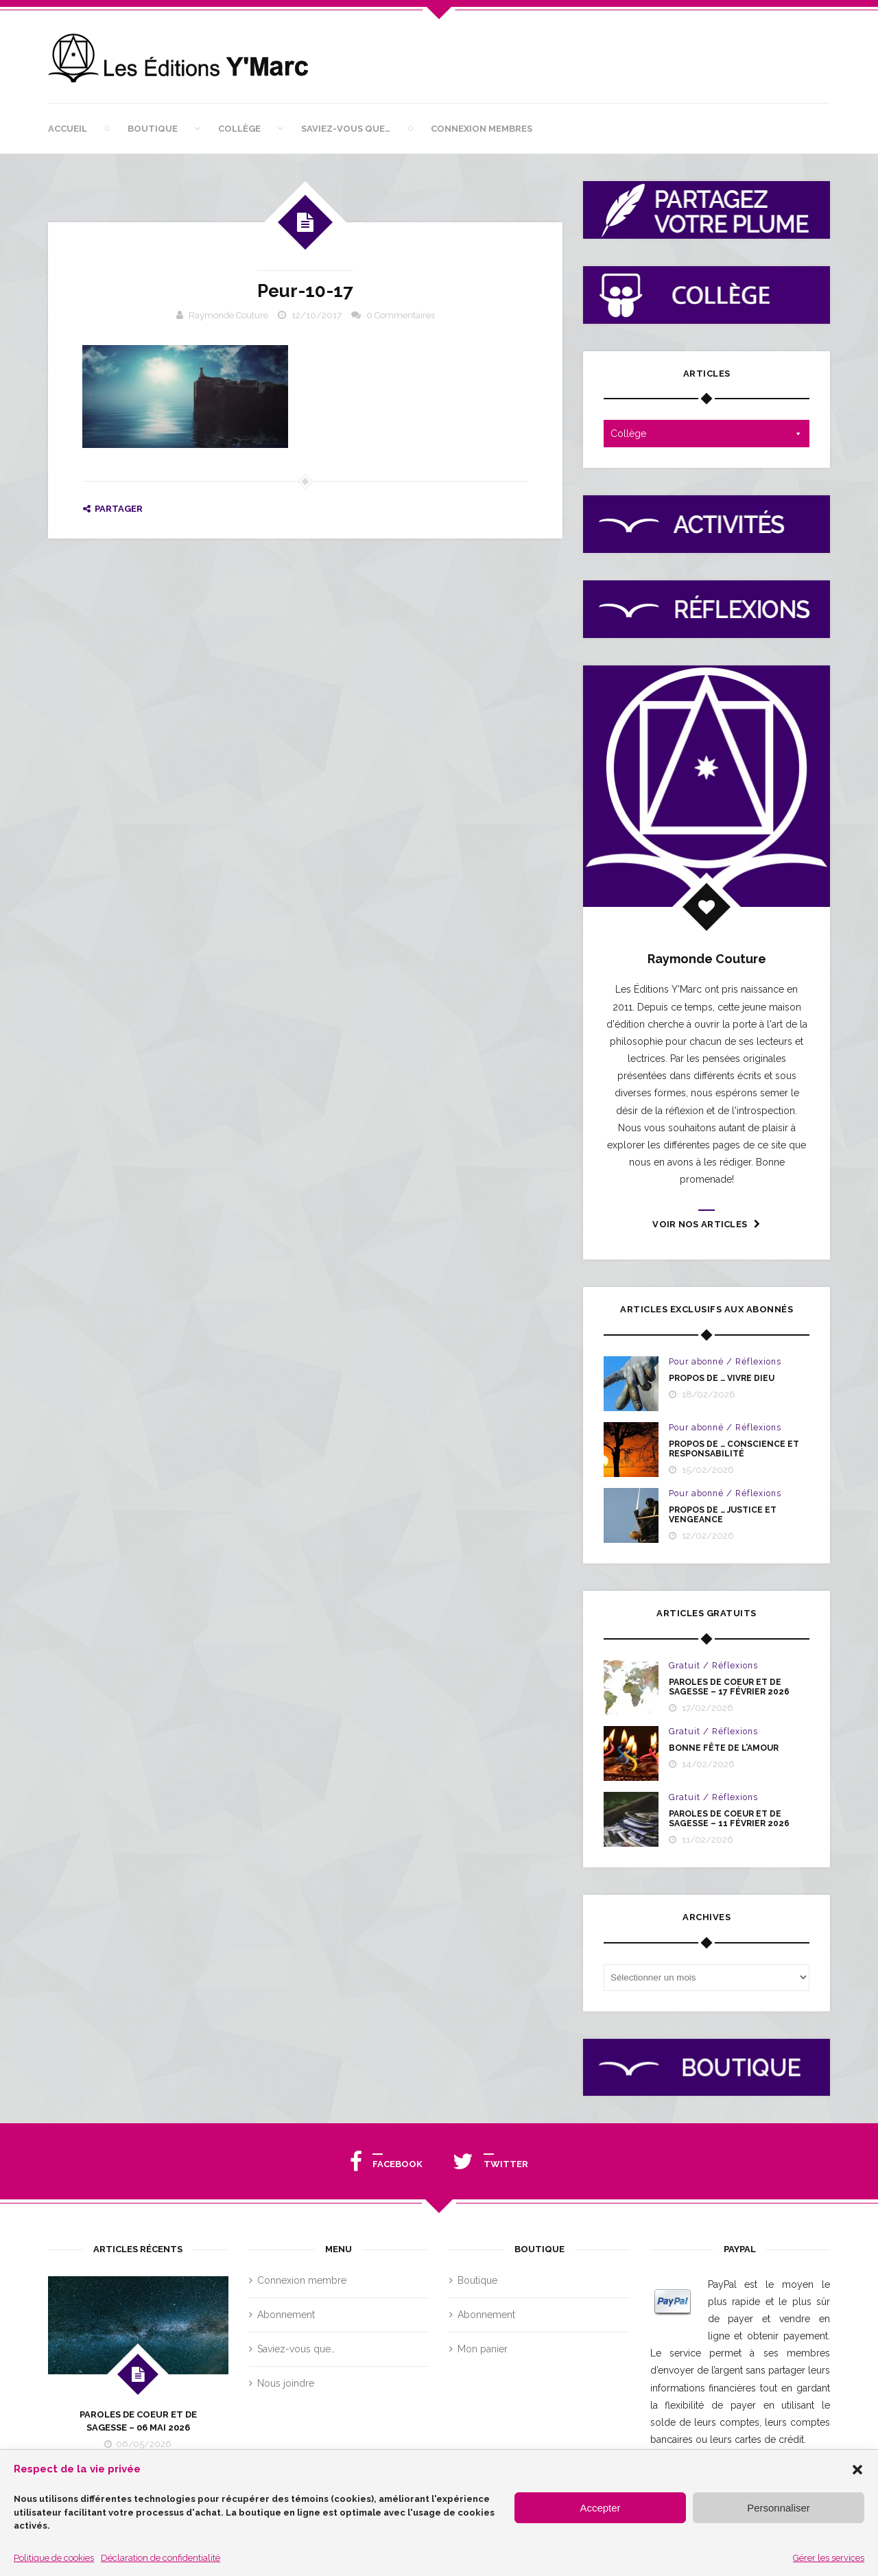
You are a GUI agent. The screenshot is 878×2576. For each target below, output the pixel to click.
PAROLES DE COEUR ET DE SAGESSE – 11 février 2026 (729, 1818)
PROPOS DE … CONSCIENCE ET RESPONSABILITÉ (734, 1448)
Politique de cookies (54, 2558)
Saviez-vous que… (345, 128)
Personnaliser (778, 2508)
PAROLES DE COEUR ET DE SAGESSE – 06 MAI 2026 (138, 2420)
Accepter (600, 2508)
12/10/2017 (317, 315)
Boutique (153, 128)
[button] (857, 2470)
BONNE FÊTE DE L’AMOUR (724, 1748)
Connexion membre (301, 2280)
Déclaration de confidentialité (160, 2558)
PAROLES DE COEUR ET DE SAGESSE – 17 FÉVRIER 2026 (729, 1687)
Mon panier (483, 2348)
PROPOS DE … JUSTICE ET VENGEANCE (722, 1514)
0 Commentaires (400, 315)
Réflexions (758, 1362)
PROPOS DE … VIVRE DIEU (721, 1378)
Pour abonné (696, 1362)
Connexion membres (481, 128)
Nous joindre (285, 2383)
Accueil (67, 128)
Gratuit (684, 1665)
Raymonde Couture (228, 315)
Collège (239, 128)
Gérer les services (828, 2558)
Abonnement (286, 2314)
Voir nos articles (706, 1224)
